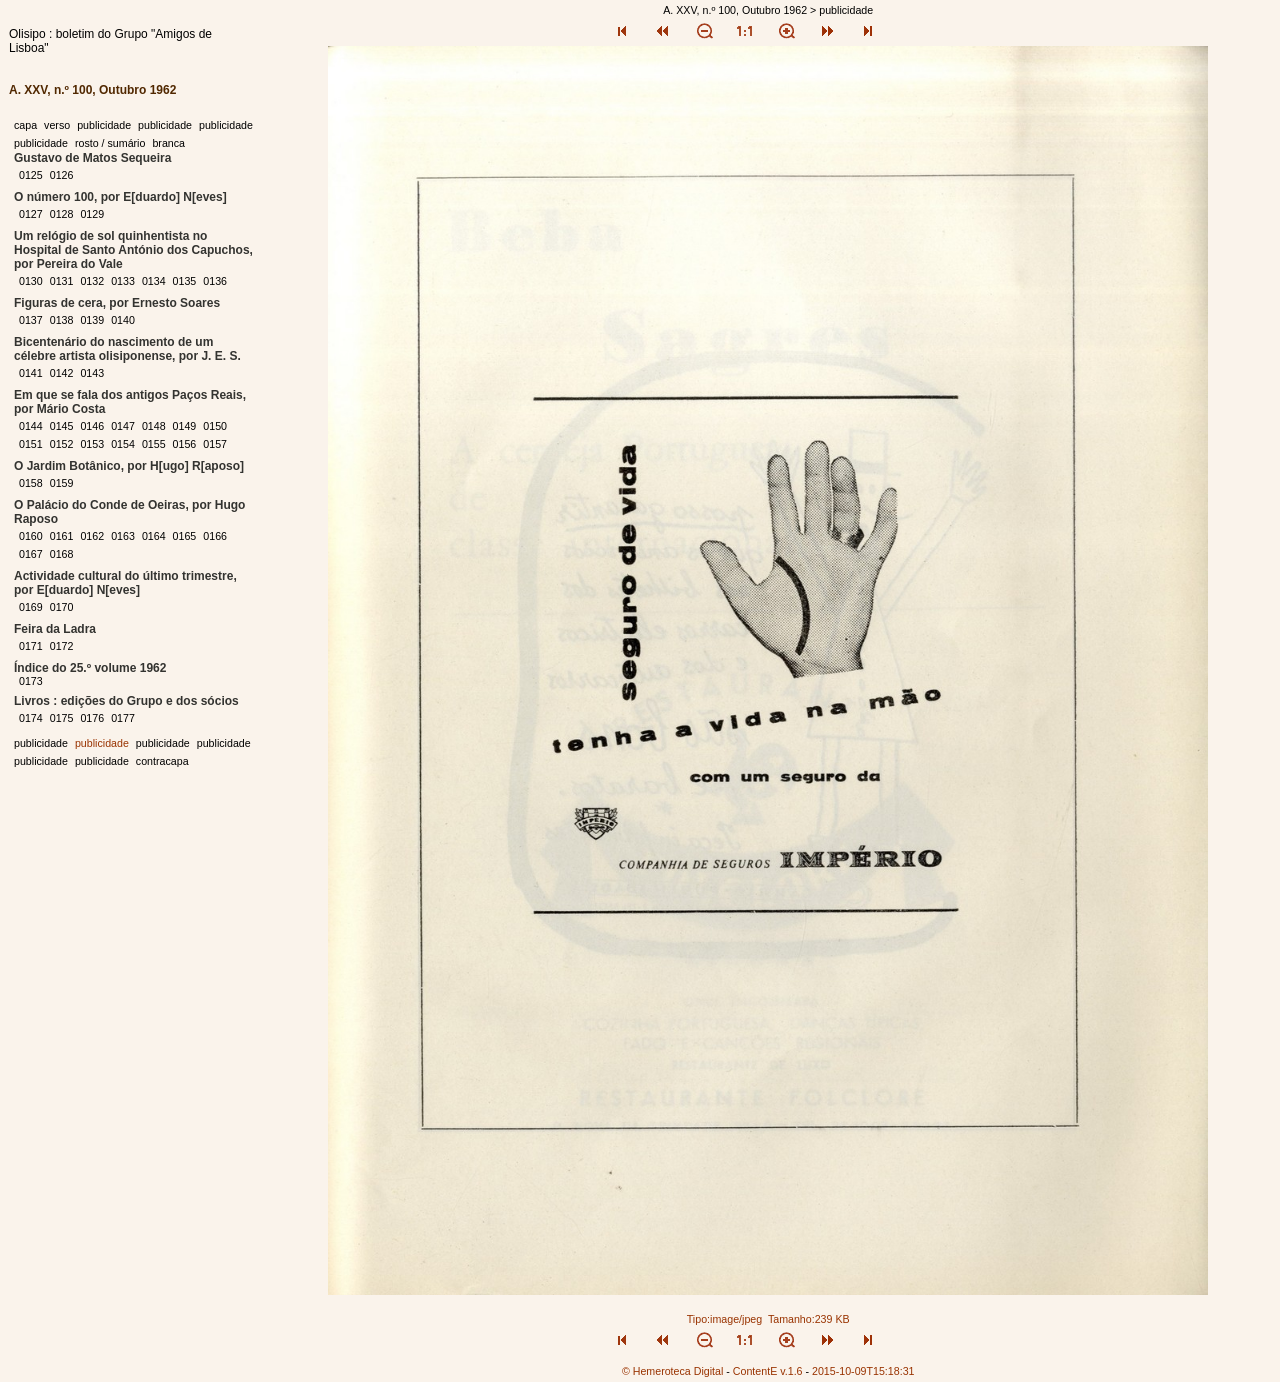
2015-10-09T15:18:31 (863, 1371)
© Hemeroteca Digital (672, 1371)
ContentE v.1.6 (768, 1371)
